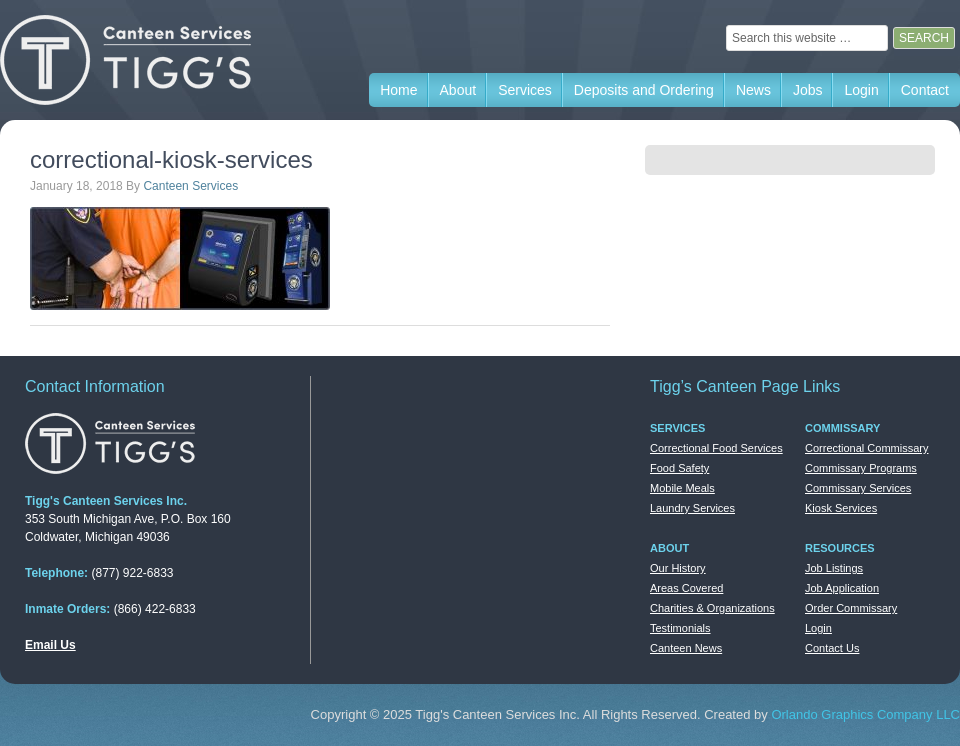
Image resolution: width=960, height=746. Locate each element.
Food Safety (679, 468)
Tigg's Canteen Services (150, 60)
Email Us (50, 645)
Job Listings (834, 568)
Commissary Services (858, 488)
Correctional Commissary (866, 448)
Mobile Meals (682, 488)
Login (818, 628)
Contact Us (832, 648)
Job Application (842, 588)
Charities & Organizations (712, 608)
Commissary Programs (861, 468)
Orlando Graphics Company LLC (865, 714)
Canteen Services (190, 186)
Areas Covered (686, 588)
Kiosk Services (841, 508)
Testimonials (680, 628)
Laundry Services (692, 508)
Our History (678, 568)
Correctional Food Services (716, 448)
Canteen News (686, 648)
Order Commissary (851, 608)
